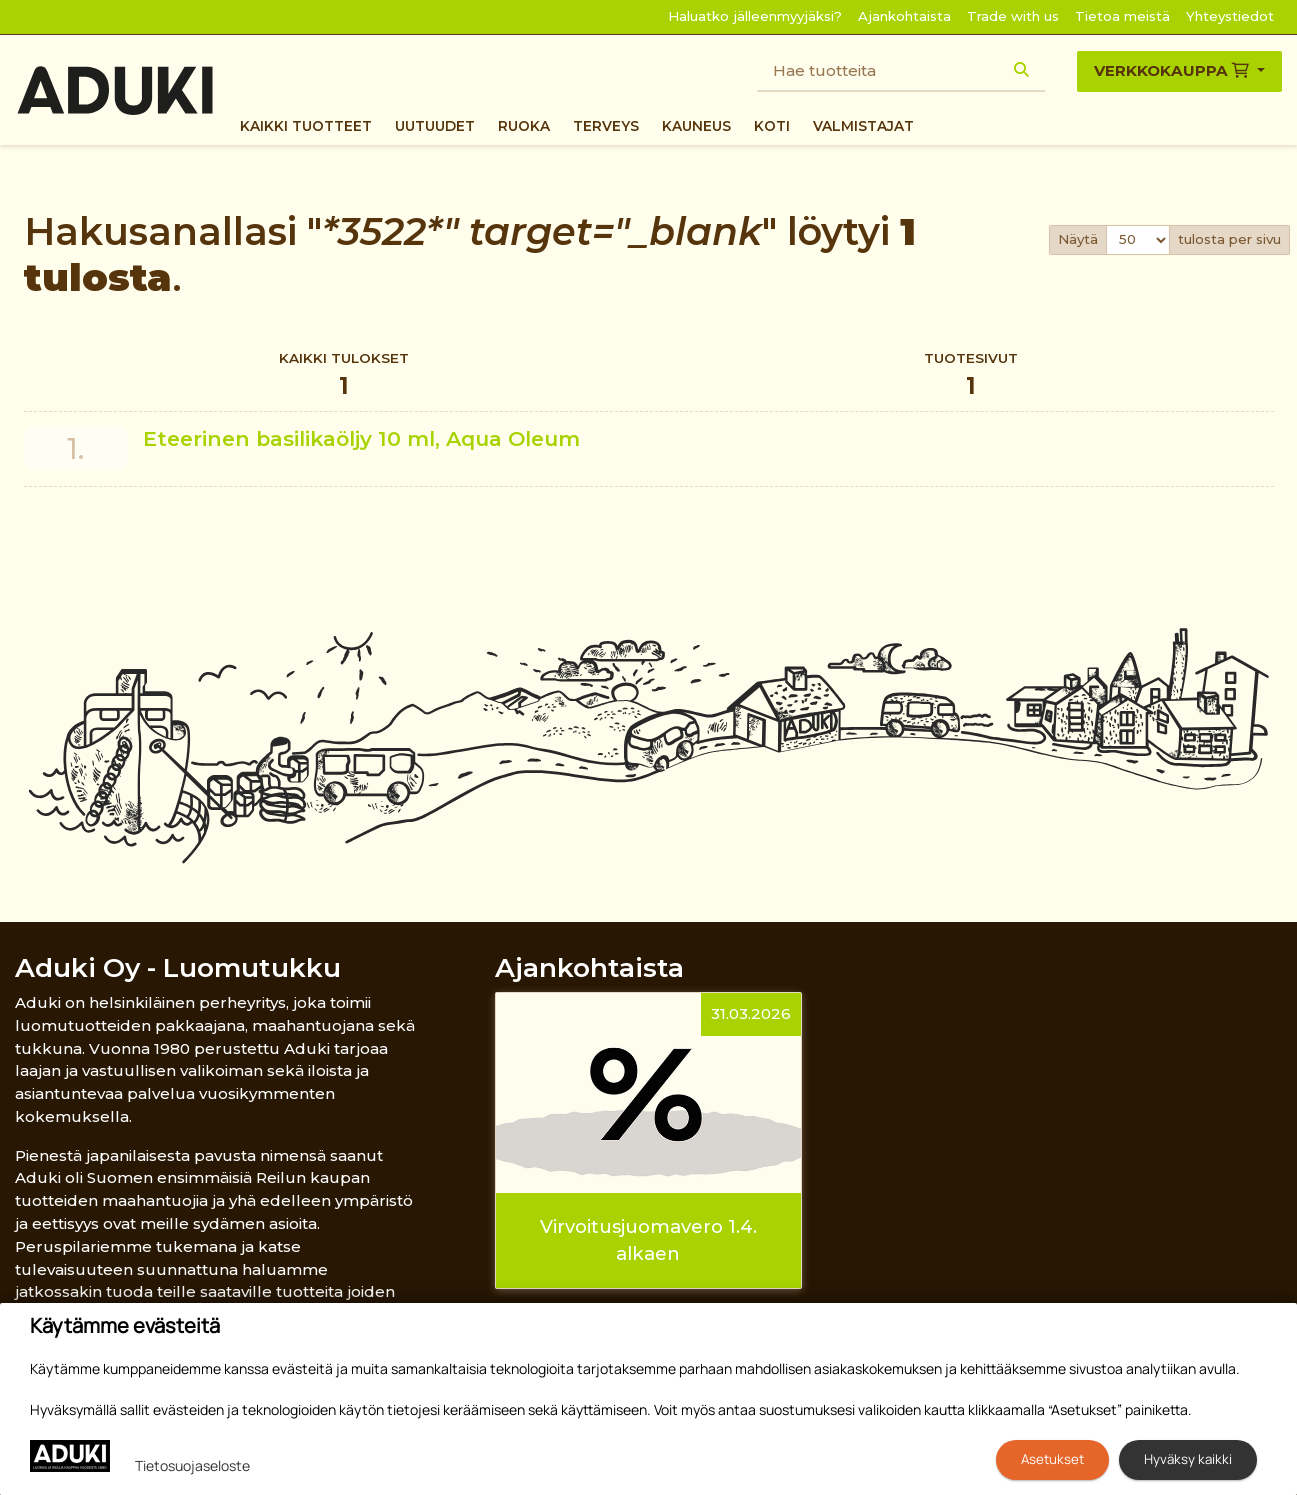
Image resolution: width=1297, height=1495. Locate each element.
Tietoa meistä (1122, 16)
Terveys (606, 126)
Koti (772, 126)
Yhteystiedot (1230, 16)
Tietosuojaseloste (192, 1465)
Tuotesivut (972, 376)
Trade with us (1013, 16)
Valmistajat (863, 126)
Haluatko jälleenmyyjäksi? (755, 16)
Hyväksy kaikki (1188, 1459)
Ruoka (524, 126)
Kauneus (696, 126)
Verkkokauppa (1173, 70)
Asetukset (1052, 1459)
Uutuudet (435, 126)
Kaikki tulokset (344, 376)
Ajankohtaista (904, 16)
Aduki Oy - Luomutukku (178, 967)
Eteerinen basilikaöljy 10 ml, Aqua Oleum (361, 438)
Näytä (1078, 239)
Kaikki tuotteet (306, 126)
